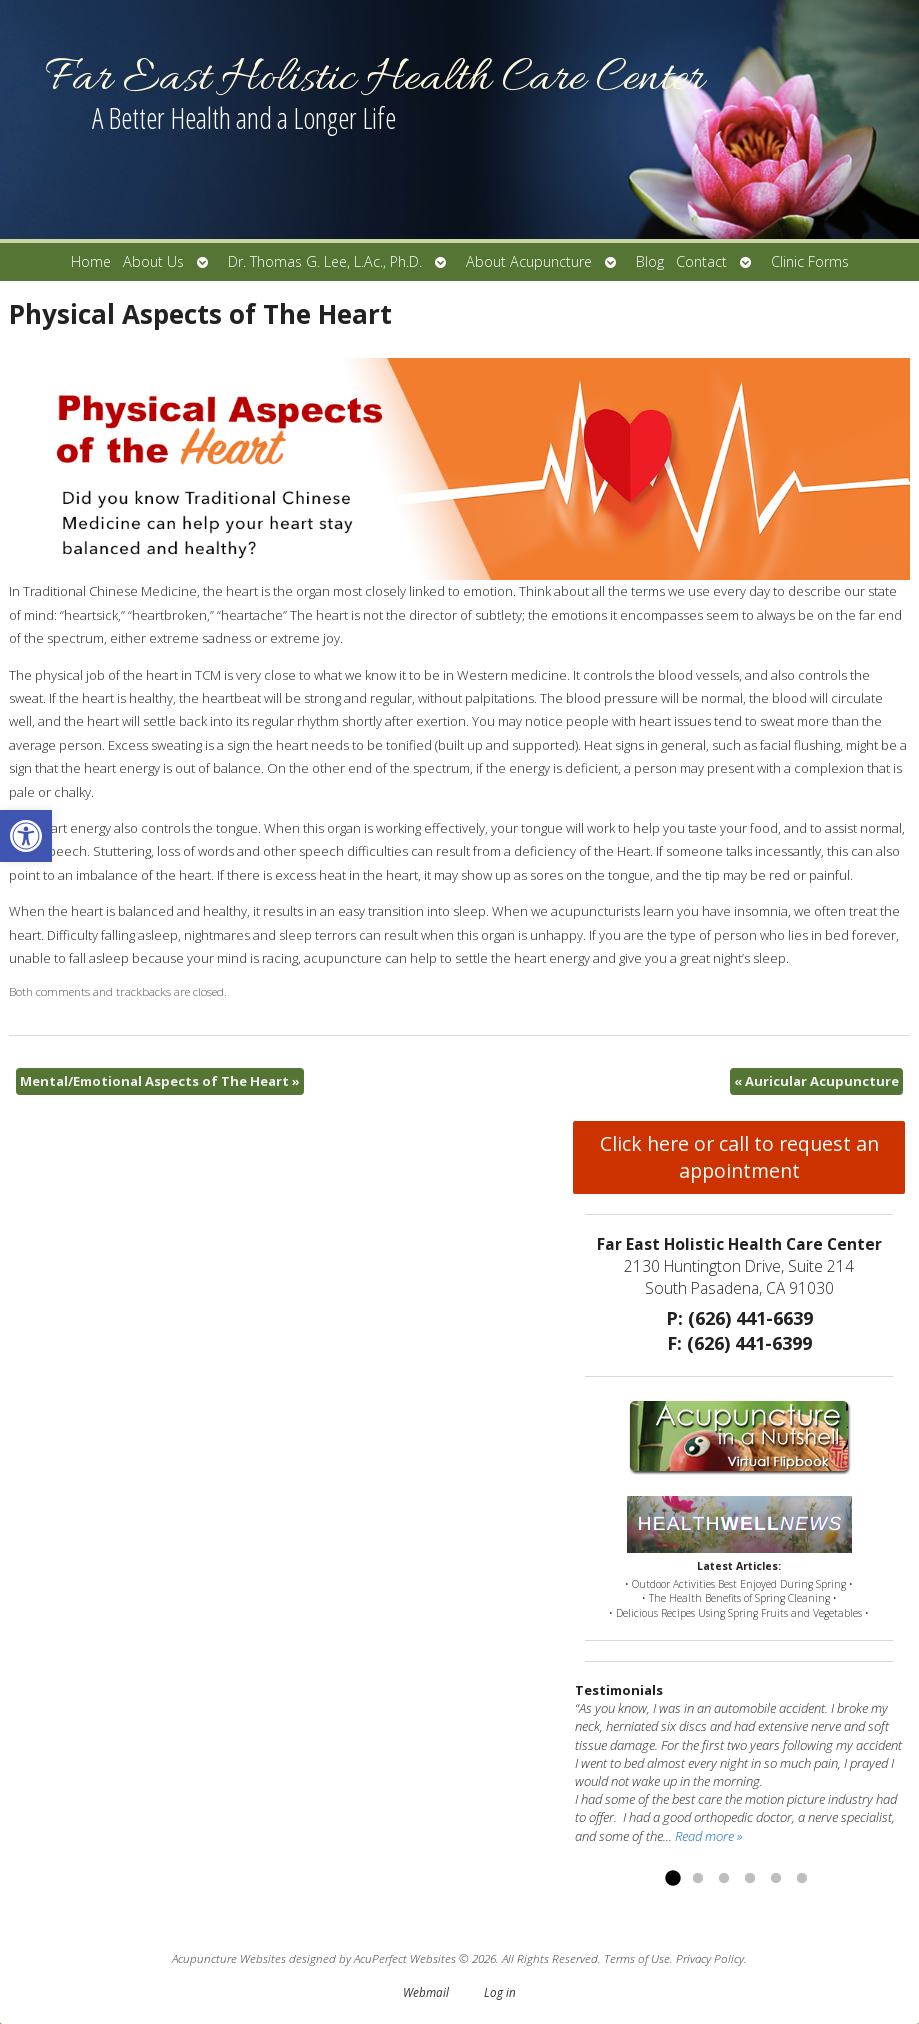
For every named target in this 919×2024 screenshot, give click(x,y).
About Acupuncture (529, 261)
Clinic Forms (810, 261)
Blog (650, 261)
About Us (153, 261)
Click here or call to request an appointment (739, 1157)
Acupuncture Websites (229, 1958)
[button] (26, 836)
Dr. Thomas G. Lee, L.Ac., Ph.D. (325, 261)
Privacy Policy (710, 1958)
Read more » (708, 1836)
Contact (701, 261)
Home (91, 261)
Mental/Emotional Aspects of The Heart (160, 1081)
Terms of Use (637, 1958)
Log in (500, 1992)
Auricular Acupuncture (816, 1081)
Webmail (426, 1992)
